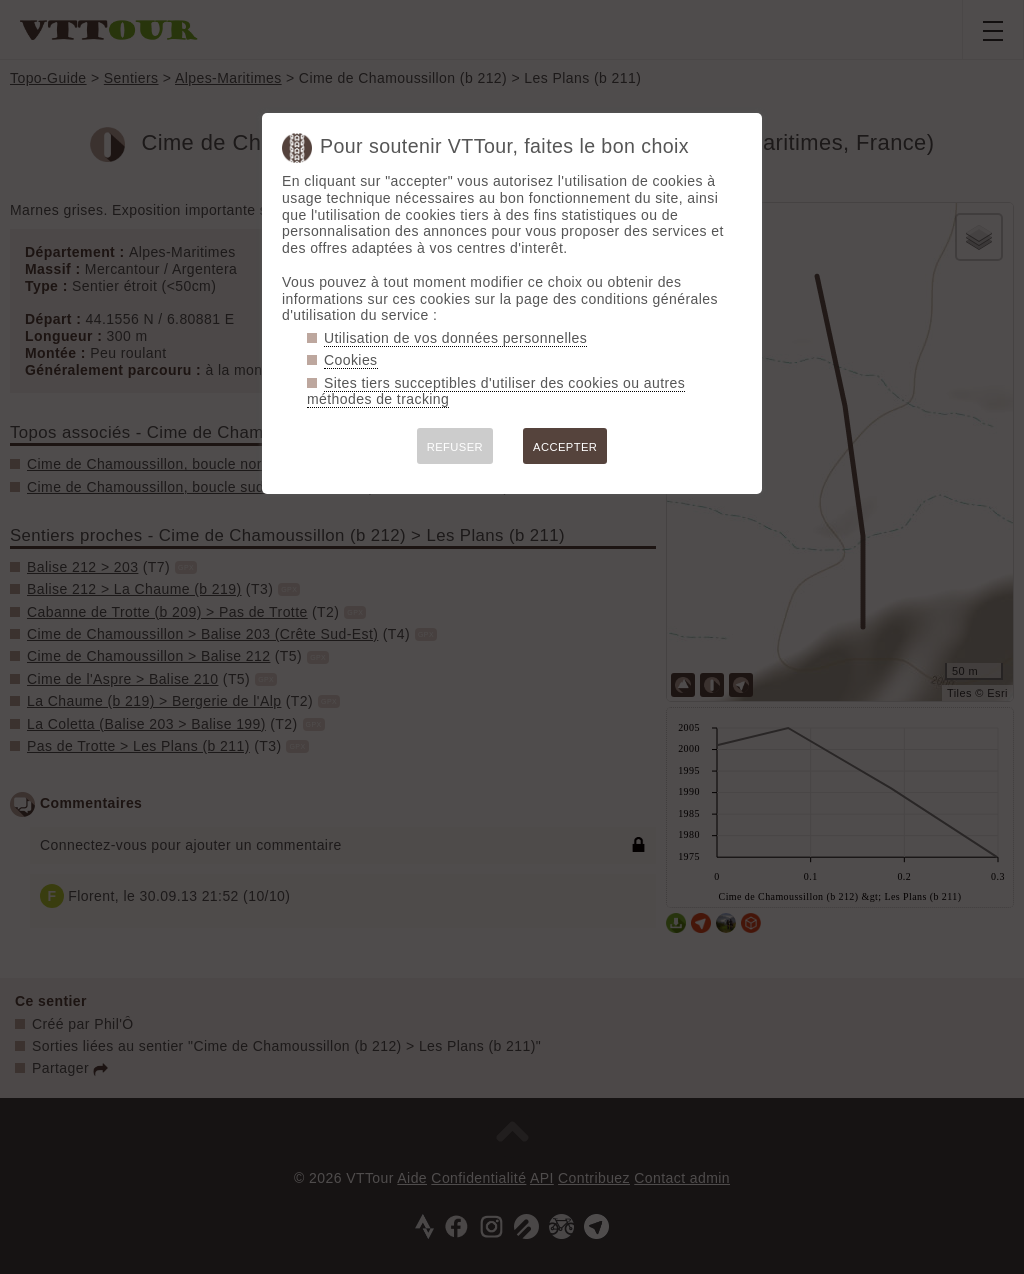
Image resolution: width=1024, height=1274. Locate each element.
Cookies (351, 360)
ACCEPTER (565, 447)
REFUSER (455, 447)
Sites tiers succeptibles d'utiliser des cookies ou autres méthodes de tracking (496, 391)
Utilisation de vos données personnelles (455, 338)
